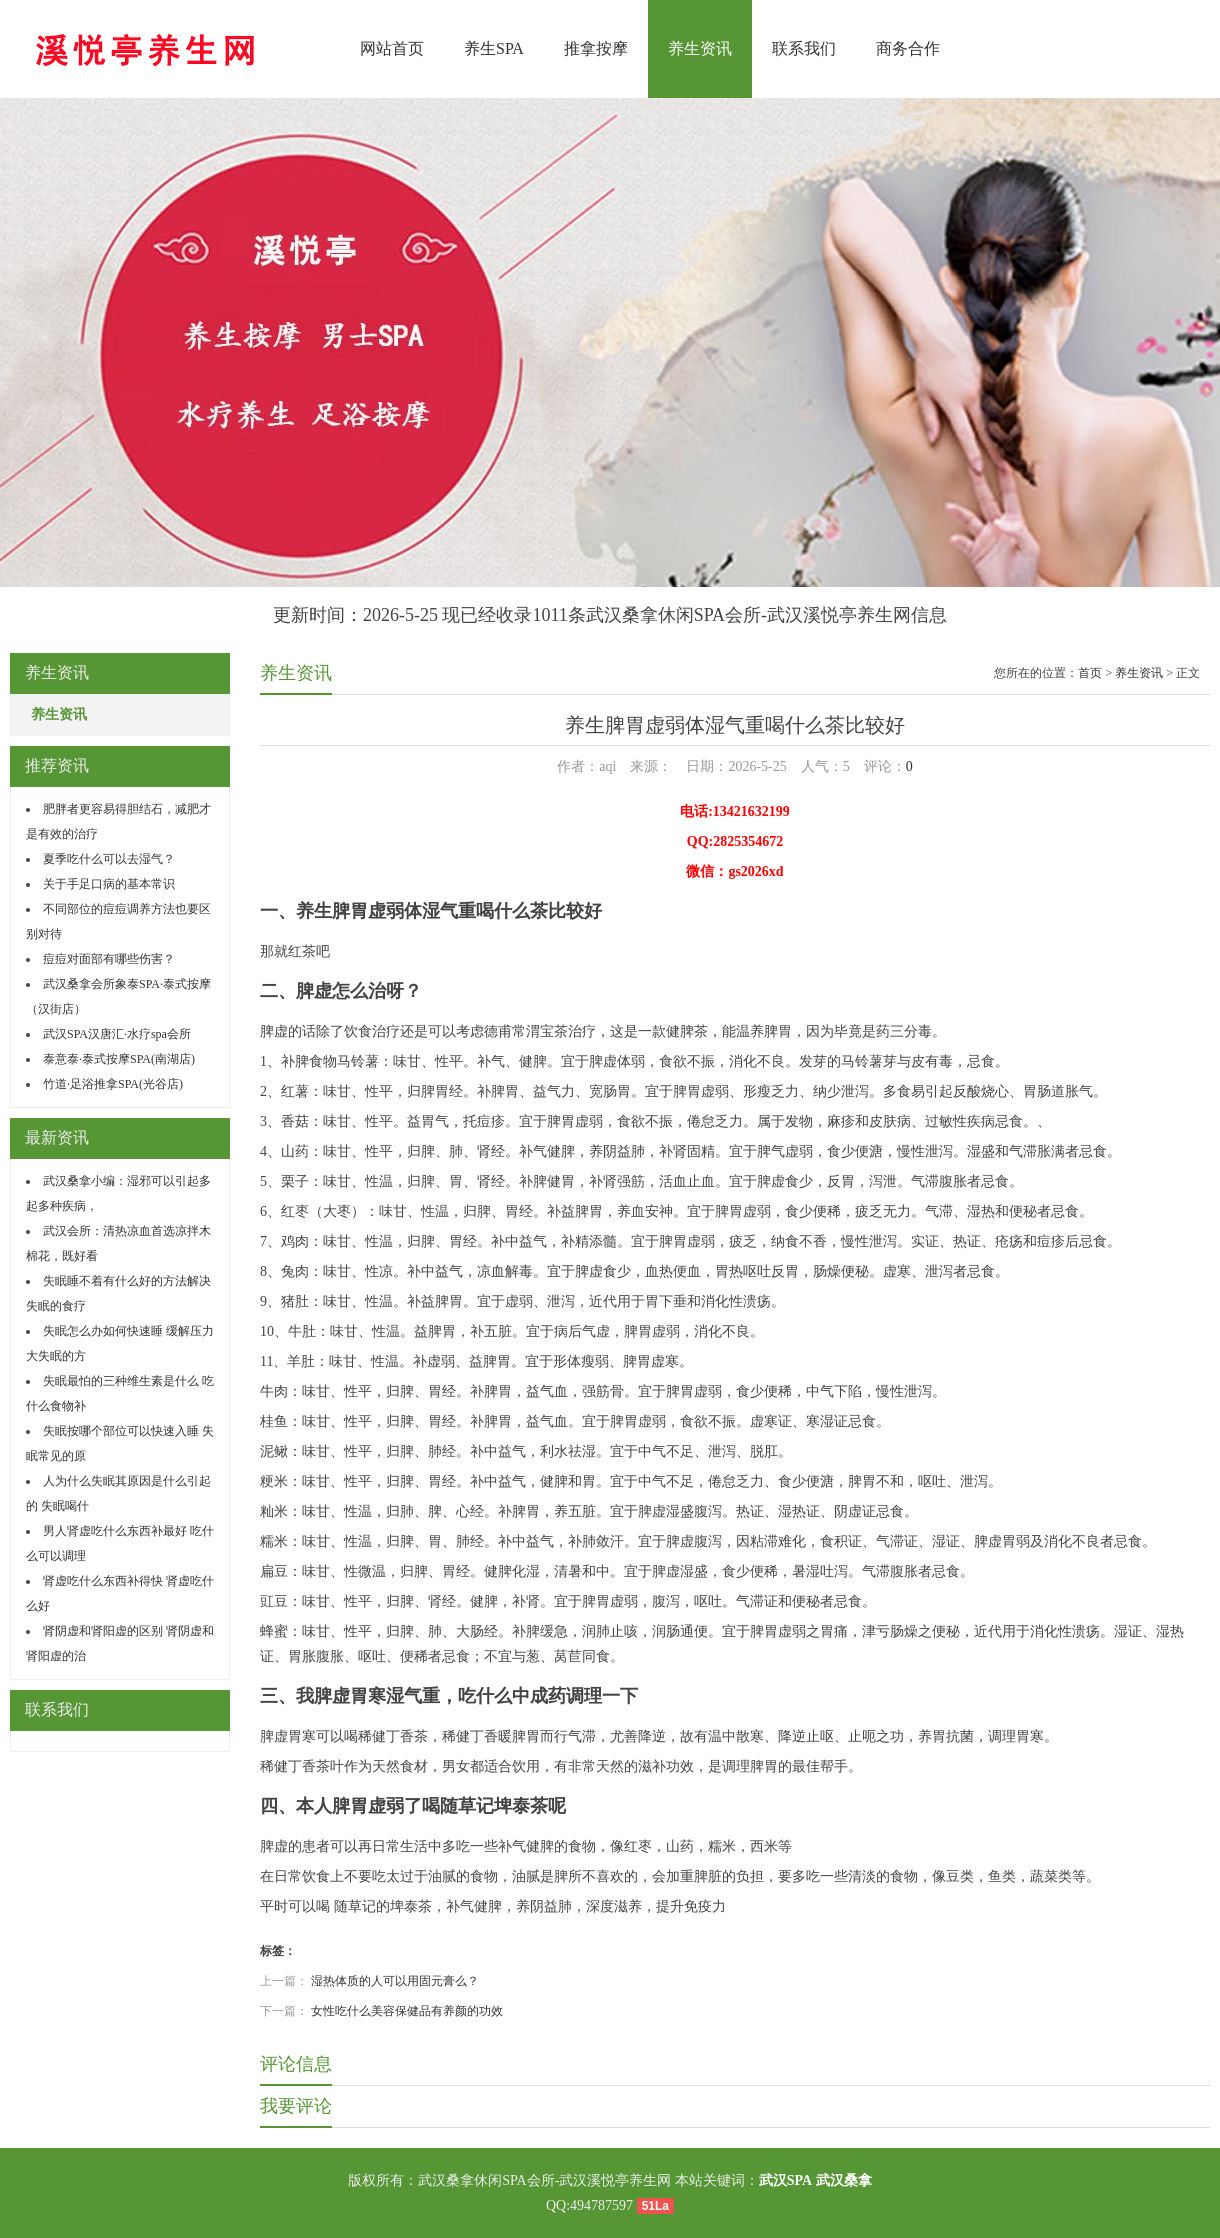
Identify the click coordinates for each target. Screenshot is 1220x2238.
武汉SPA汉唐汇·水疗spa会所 (117, 1034)
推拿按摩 (596, 48)
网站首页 (392, 48)
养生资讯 (700, 48)
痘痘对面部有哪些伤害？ (109, 959)
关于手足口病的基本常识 (109, 884)
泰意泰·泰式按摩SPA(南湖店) (119, 1059)
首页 (1090, 673)
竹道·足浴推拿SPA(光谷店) (113, 1084)
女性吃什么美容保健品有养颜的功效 (407, 2011)
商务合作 (908, 48)
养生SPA (494, 48)
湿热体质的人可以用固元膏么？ (395, 1981)
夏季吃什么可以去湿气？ (109, 859)
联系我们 (804, 48)
